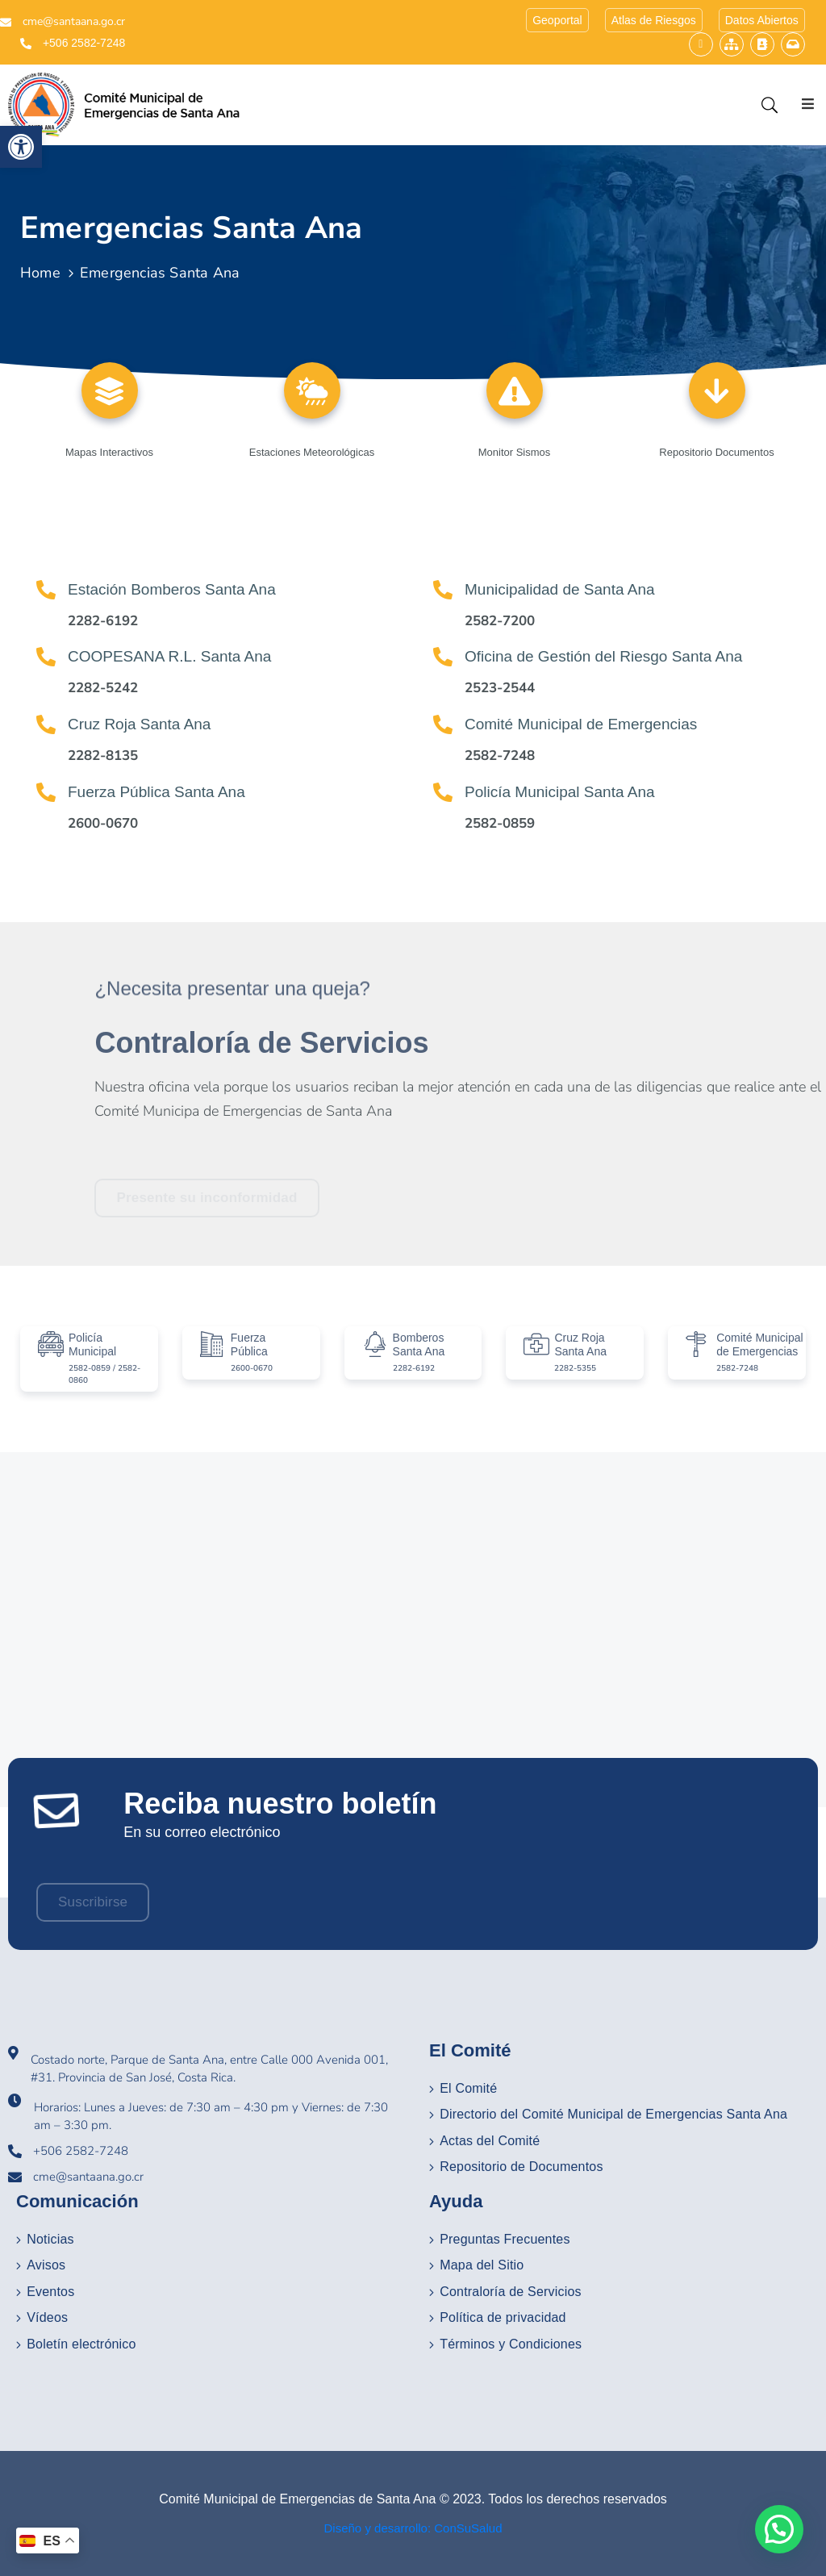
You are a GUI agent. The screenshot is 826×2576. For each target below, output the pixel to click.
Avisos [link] (46, 2265)
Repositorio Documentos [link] (716, 452)
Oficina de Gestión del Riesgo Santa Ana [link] (603, 656)
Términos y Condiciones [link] (511, 2344)
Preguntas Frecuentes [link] (504, 2239)
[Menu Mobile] (810, 104)
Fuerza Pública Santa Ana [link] (156, 791)
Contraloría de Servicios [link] (511, 2291)
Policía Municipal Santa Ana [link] (560, 791)
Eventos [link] (50, 2291)
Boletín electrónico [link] (81, 2344)
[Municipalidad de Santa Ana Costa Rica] (413, 1629)
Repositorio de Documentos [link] (521, 2166)
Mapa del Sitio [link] (482, 2265)
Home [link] (40, 272)
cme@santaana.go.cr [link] (74, 21)
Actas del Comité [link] (490, 2141)
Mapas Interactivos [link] (109, 452)
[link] (21, 147)
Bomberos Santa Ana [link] (419, 1344)
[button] (779, 2529)
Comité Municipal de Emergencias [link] (581, 724)
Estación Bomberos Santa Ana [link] (172, 589)
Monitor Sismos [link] (514, 452)
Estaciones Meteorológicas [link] (311, 452)
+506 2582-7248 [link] (84, 42)
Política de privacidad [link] (503, 2317)
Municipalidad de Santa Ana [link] (560, 589)
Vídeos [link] (47, 2317)
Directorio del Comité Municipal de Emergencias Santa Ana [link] (613, 2114)
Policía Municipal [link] (92, 1344)
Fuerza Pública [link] (249, 1344)
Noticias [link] (50, 2239)
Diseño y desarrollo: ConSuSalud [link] (413, 2528)
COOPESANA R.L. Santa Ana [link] (169, 656)
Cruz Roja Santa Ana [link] (139, 724)
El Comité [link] (468, 2088)
